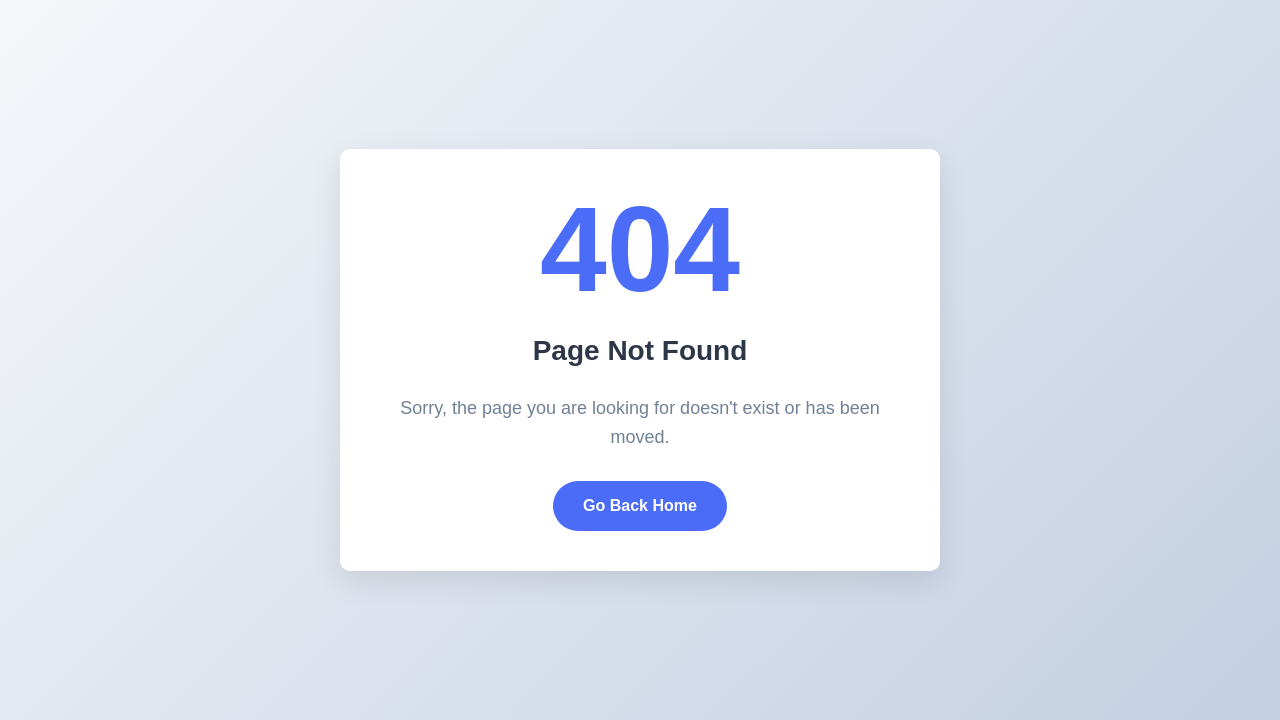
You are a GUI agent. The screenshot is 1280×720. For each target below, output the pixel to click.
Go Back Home (640, 505)
